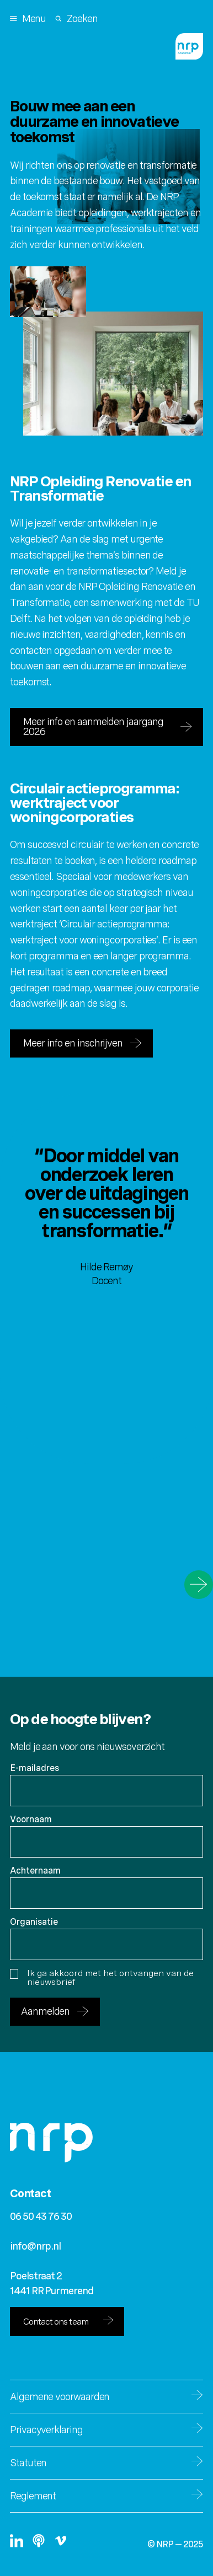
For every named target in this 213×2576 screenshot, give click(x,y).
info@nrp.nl (35, 2246)
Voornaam (31, 1819)
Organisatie (34, 1922)
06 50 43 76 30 (41, 2216)
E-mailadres (34, 1768)
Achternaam (35, 1870)
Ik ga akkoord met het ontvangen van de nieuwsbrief (102, 1978)
